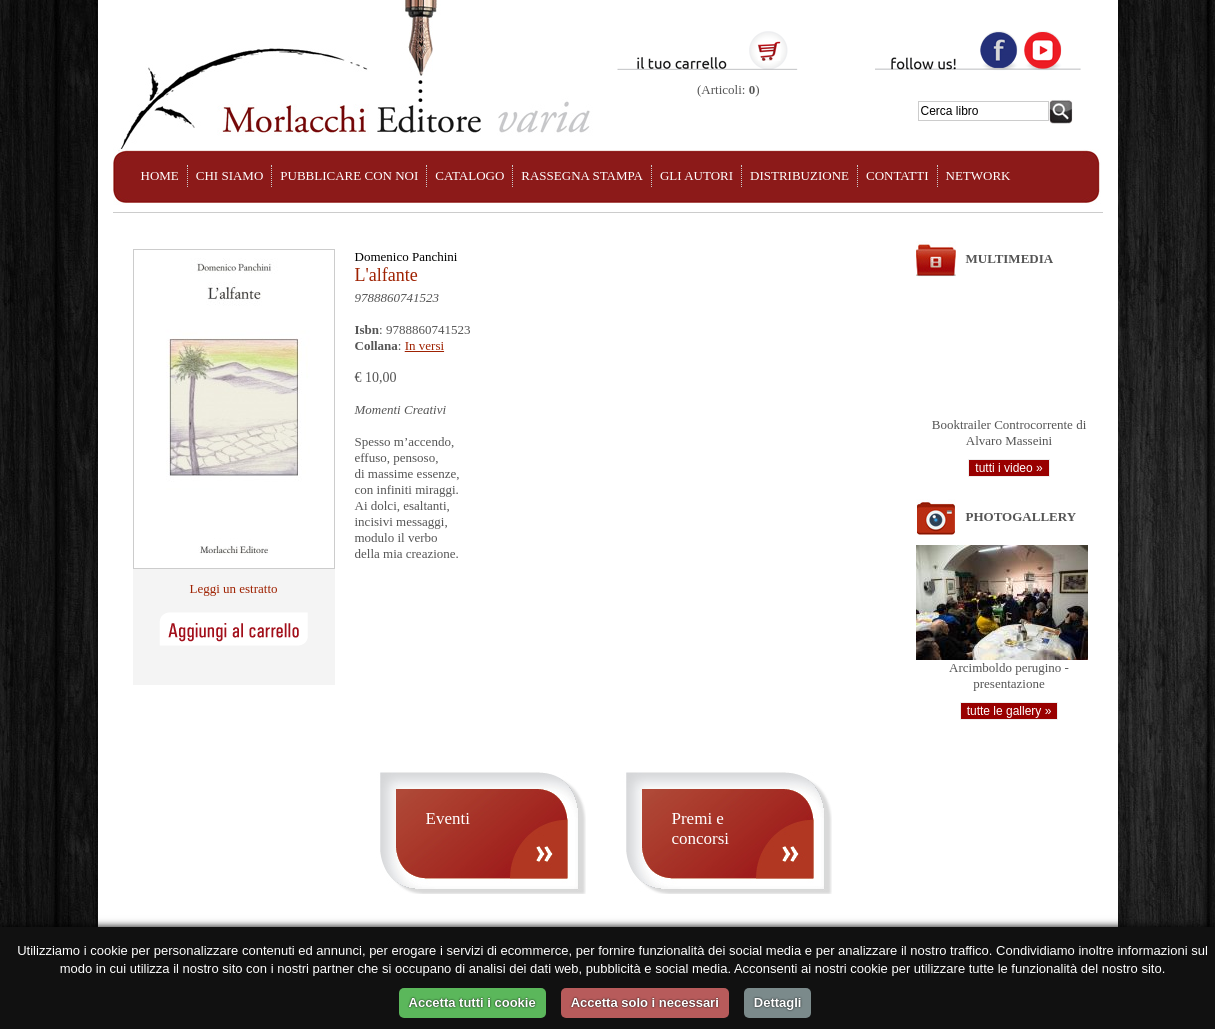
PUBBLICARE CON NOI (349, 175)
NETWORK (978, 175)
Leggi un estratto (233, 588)
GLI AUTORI (696, 175)
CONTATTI (897, 175)
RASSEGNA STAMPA (582, 175)
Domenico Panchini (406, 256)
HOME (160, 175)
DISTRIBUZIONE (799, 175)
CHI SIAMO (230, 175)
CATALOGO (469, 175)
